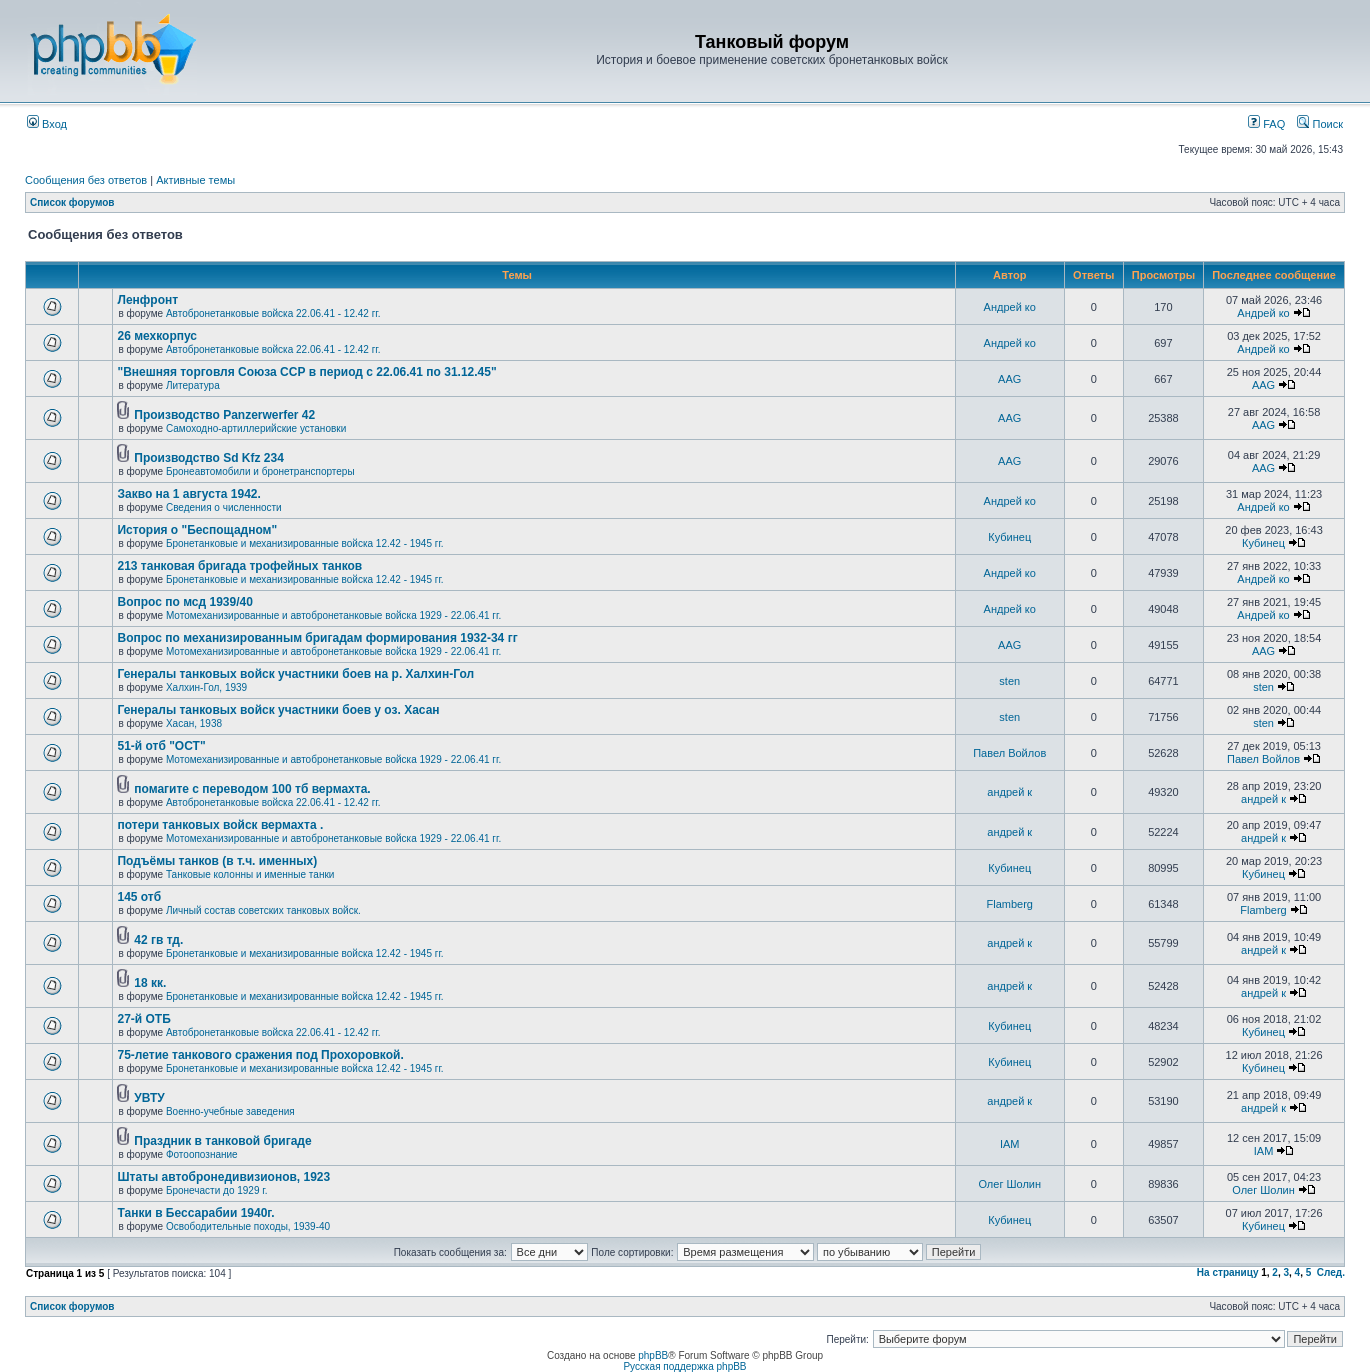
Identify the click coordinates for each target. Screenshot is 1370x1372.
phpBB (653, 1355)
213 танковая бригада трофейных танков (239, 566)
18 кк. (150, 983)
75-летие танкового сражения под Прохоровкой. (260, 1055)
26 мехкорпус (157, 336)
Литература (193, 385)
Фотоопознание (202, 1154)
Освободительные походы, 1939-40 (248, 1226)
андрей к (1009, 792)
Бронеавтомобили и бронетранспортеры (260, 471)
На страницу (1228, 1272)
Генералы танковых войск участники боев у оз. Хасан (278, 710)
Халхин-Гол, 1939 (206, 687)
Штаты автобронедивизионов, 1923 (223, 1177)
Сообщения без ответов (86, 180)
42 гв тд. (158, 940)
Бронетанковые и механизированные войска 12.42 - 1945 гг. (305, 543)
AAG (1009, 379)
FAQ (1266, 124)
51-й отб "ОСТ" (161, 746)
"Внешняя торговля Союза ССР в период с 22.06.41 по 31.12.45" (306, 372)
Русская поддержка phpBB (684, 1366)
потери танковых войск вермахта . (220, 825)
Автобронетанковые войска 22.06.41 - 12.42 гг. (273, 313)
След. (1331, 1272)
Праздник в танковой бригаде (222, 1141)
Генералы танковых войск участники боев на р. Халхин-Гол (295, 674)
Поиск (1320, 124)
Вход (47, 124)
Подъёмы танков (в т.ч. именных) (217, 861)
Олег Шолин (1009, 1184)
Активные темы (195, 180)
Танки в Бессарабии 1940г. (195, 1213)
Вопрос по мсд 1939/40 (184, 602)
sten (1009, 681)
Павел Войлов (1009, 753)
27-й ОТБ (143, 1019)
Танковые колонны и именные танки (250, 874)
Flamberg (1010, 904)
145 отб (139, 897)
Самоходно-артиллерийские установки (256, 428)
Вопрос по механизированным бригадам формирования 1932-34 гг (317, 638)
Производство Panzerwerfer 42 (224, 415)
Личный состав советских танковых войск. (263, 910)
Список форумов (72, 202)
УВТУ (149, 1098)
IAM (1010, 1144)
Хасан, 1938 (194, 723)
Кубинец (1009, 537)
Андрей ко (1010, 307)
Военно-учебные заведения (230, 1111)
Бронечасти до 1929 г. (217, 1190)
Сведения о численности (224, 507)
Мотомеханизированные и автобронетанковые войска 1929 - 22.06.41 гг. (333, 615)
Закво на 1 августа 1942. (188, 494)
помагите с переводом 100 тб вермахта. (252, 789)
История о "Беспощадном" (197, 530)
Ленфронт (147, 300)
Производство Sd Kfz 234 (209, 458)
